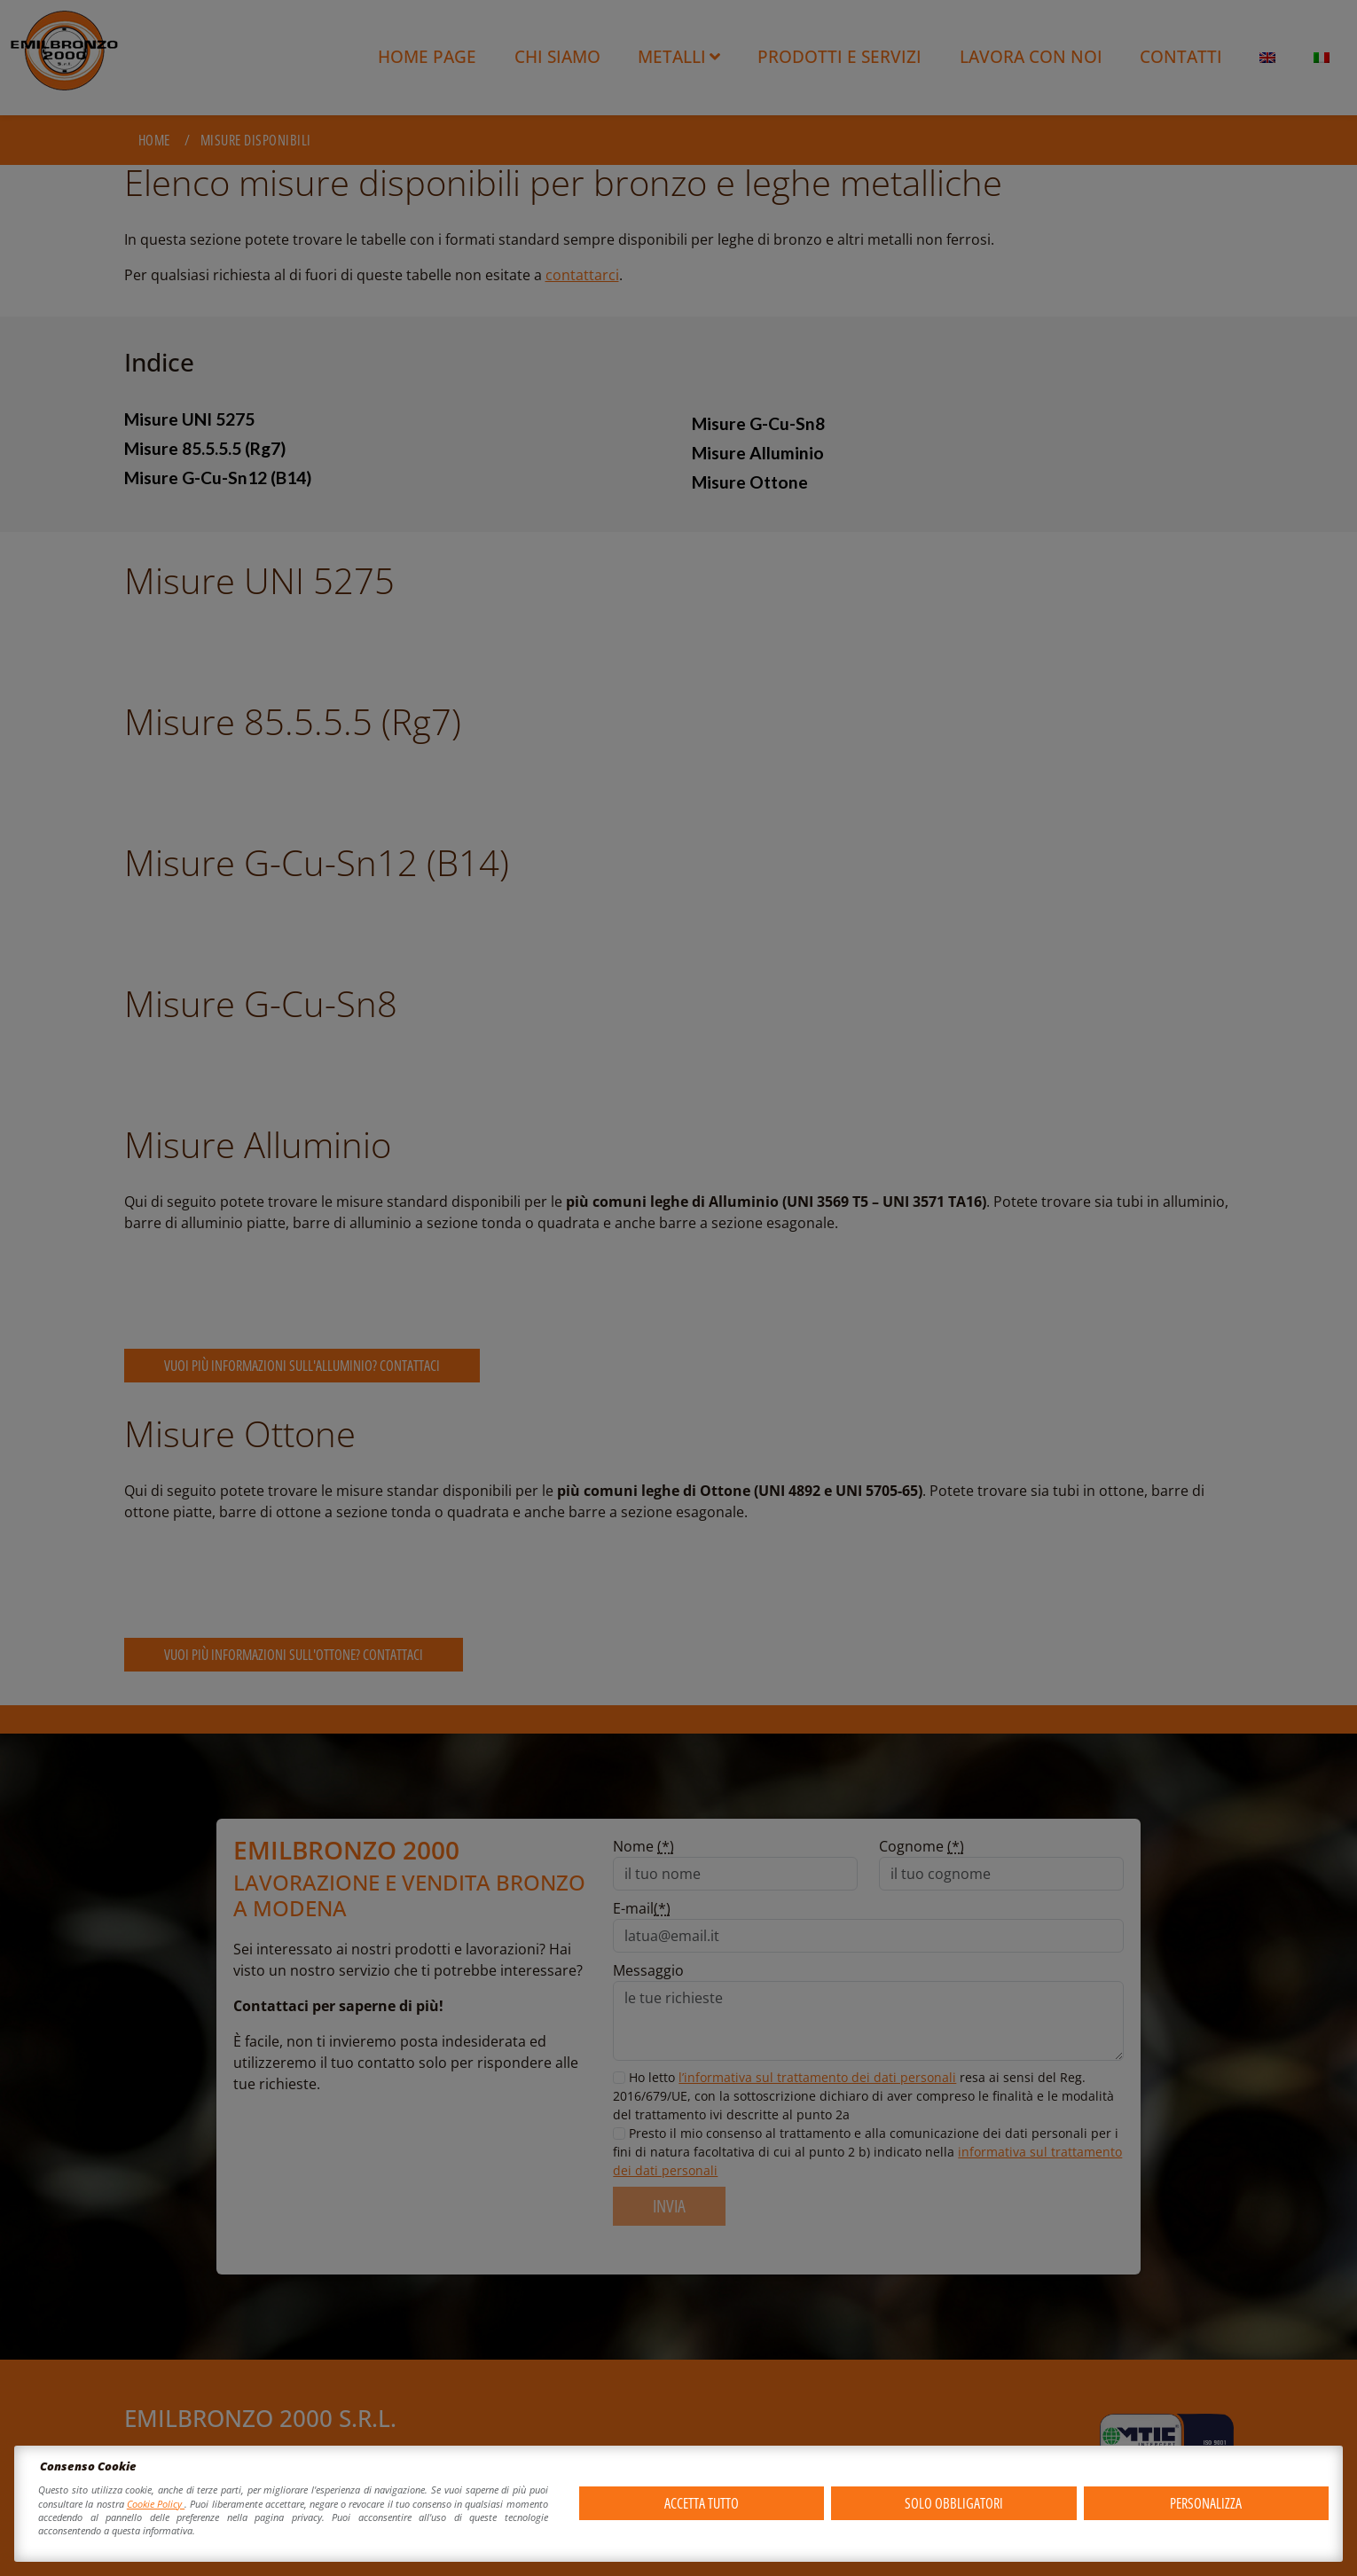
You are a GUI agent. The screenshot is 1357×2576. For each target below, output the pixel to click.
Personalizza (1206, 2503)
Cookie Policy (155, 2503)
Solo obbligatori (954, 2503)
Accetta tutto (701, 2503)
